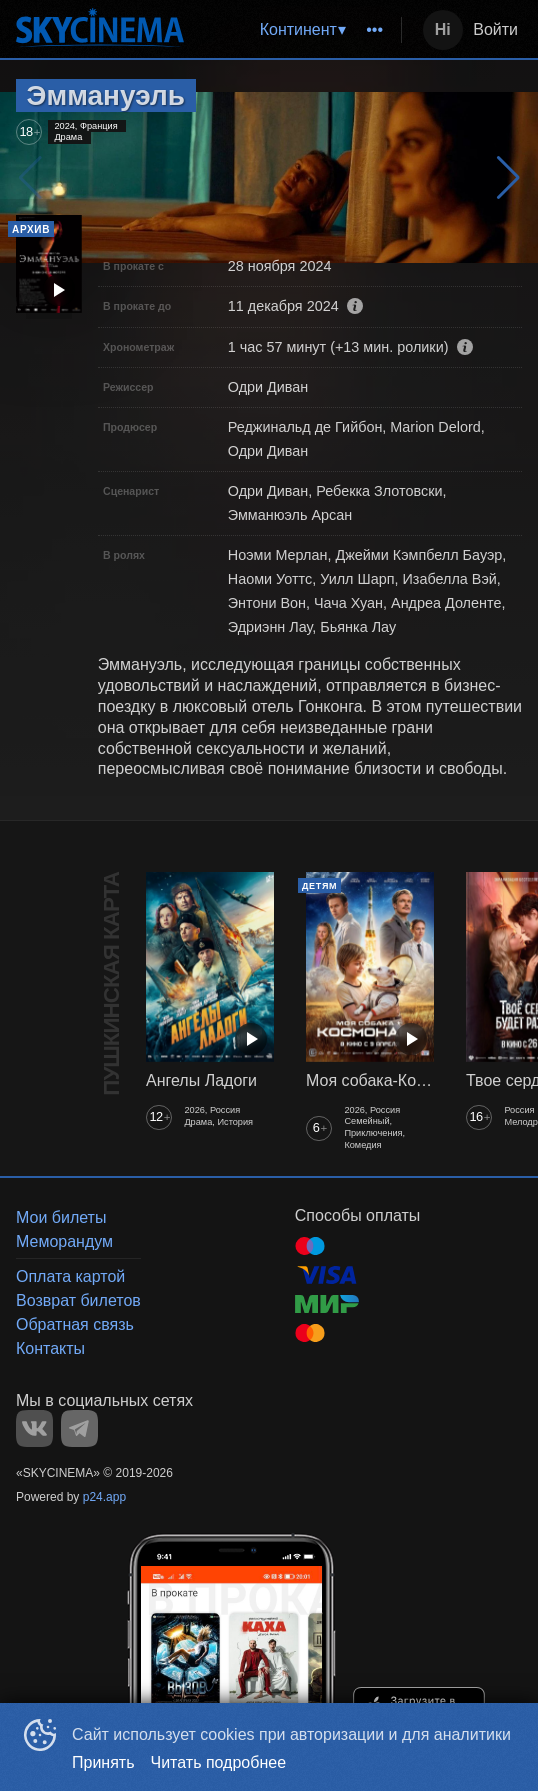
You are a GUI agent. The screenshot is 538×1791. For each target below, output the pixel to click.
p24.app (104, 1497)
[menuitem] (302, 30)
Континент (298, 29)
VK (34, 1428)
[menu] (296, 30)
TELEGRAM (79, 1428)
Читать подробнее (219, 1762)
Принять (103, 1762)
